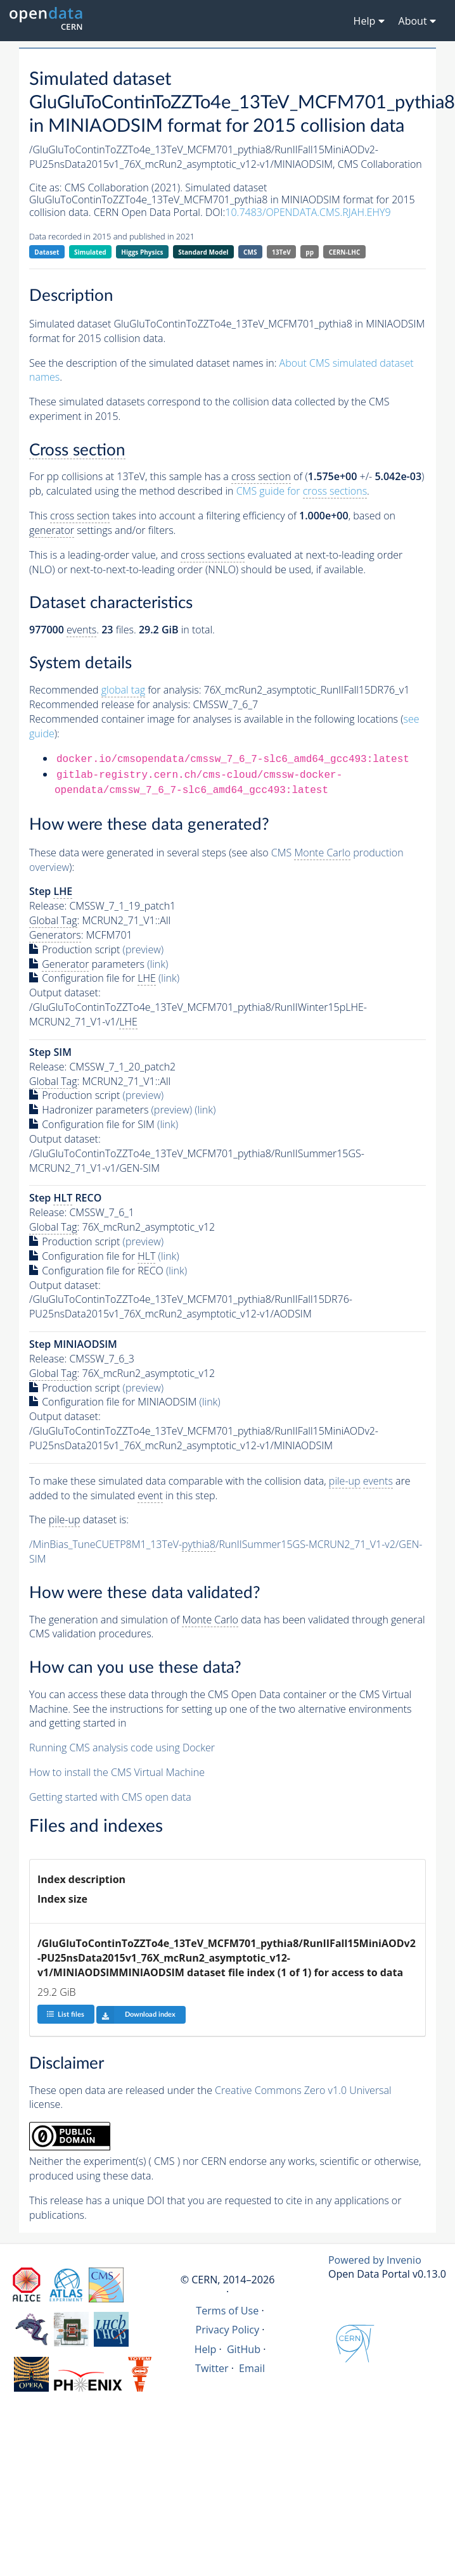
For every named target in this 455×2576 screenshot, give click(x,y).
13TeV (281, 252)
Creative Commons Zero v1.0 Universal (303, 2090)
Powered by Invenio (374, 2260)
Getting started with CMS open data (110, 1797)
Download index (136, 2015)
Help (206, 2349)
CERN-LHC (345, 252)
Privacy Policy (228, 2330)
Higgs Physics (142, 252)
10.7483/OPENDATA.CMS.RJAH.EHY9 (307, 212)
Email (252, 2368)
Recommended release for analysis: (109, 704)
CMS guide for (301, 491)
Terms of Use (227, 2311)
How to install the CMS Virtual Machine (117, 1772)
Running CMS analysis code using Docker (122, 1747)
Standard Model (203, 252)
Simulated (90, 252)
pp (309, 252)
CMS (250, 252)
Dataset (46, 252)
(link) (157, 964)
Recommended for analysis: (115, 690)
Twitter (212, 2368)
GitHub (243, 2349)
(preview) (143, 949)
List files (65, 2014)
